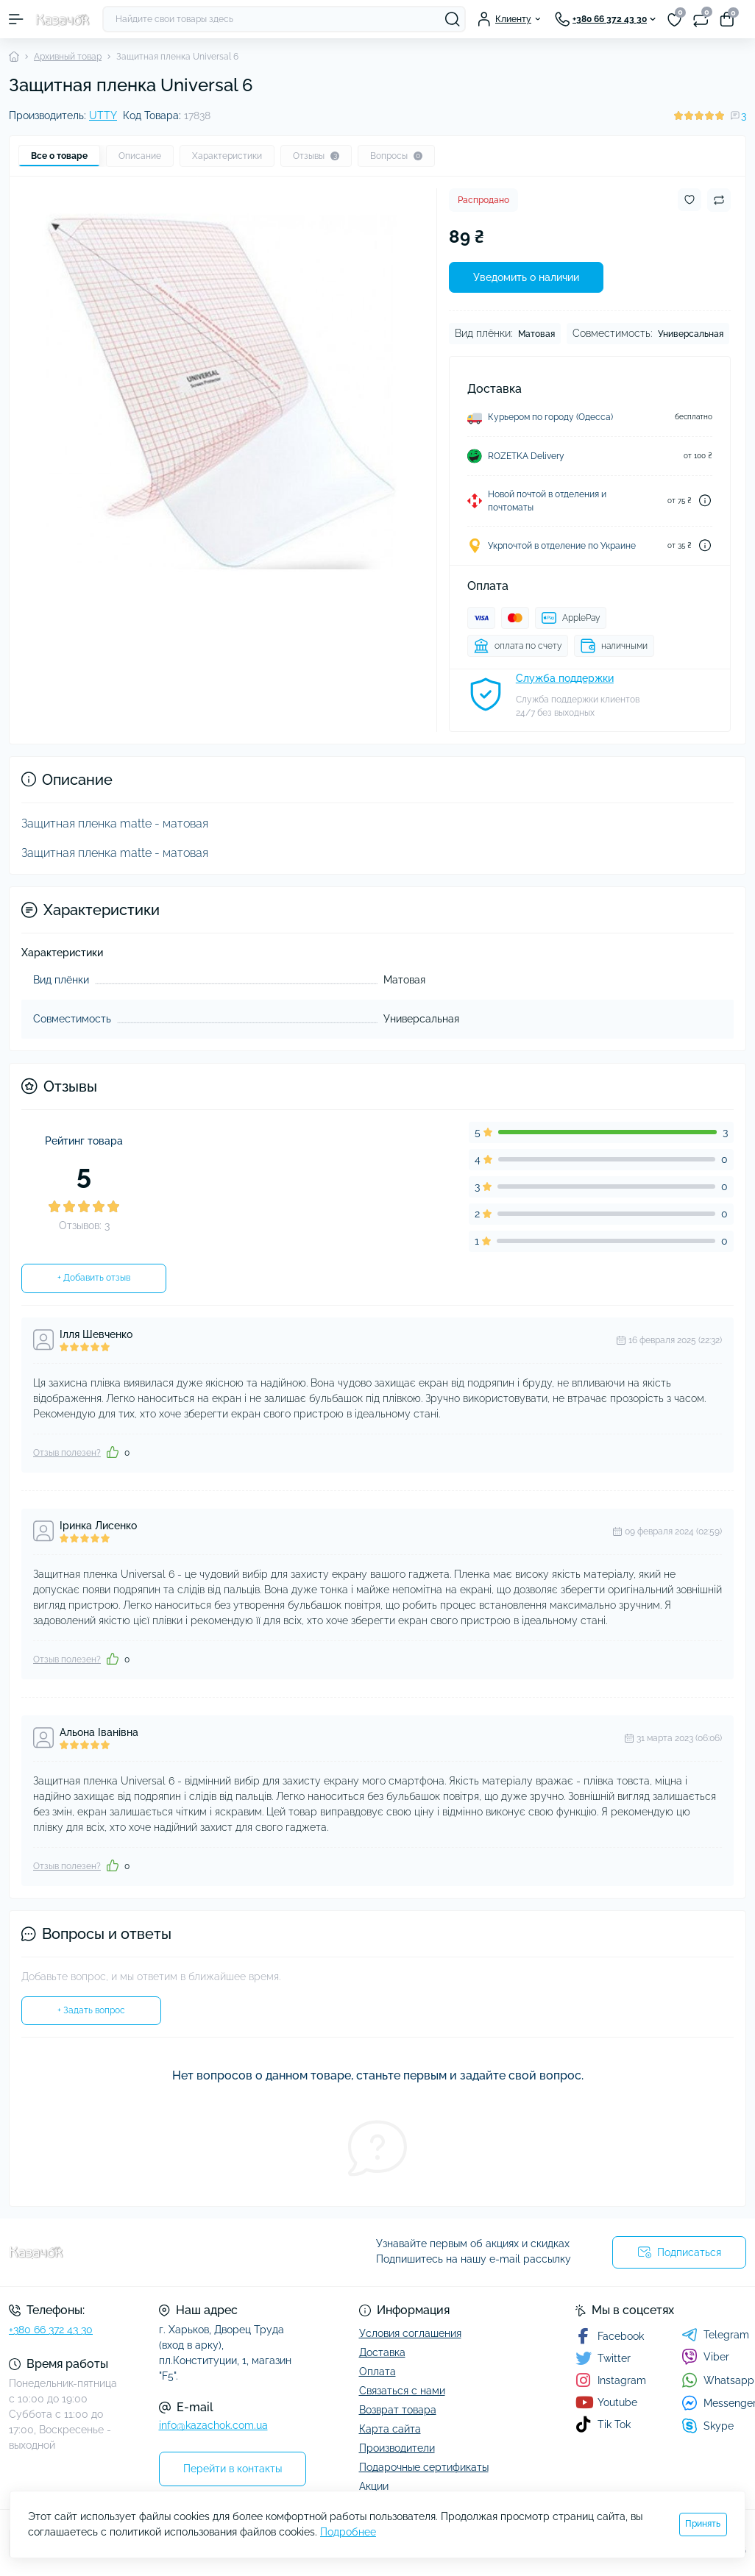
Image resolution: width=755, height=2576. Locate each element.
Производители (397, 2448)
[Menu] (16, 19)
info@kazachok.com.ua (213, 2425)
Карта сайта (390, 2429)
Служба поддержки (565, 678)
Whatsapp (717, 2380)
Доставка (382, 2352)
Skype (707, 2425)
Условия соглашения (410, 2333)
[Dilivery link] (705, 501)
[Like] (112, 1452)
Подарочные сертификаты (424, 2467)
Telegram (715, 2334)
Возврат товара (397, 2410)
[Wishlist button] (689, 199)
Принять (702, 2524)
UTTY (103, 115)
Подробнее (348, 2532)
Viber (705, 2357)
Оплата (377, 2371)
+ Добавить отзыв (93, 1278)
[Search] (452, 19)
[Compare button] (719, 200)
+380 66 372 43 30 (51, 2329)
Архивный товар (68, 56)
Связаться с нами (402, 2391)
